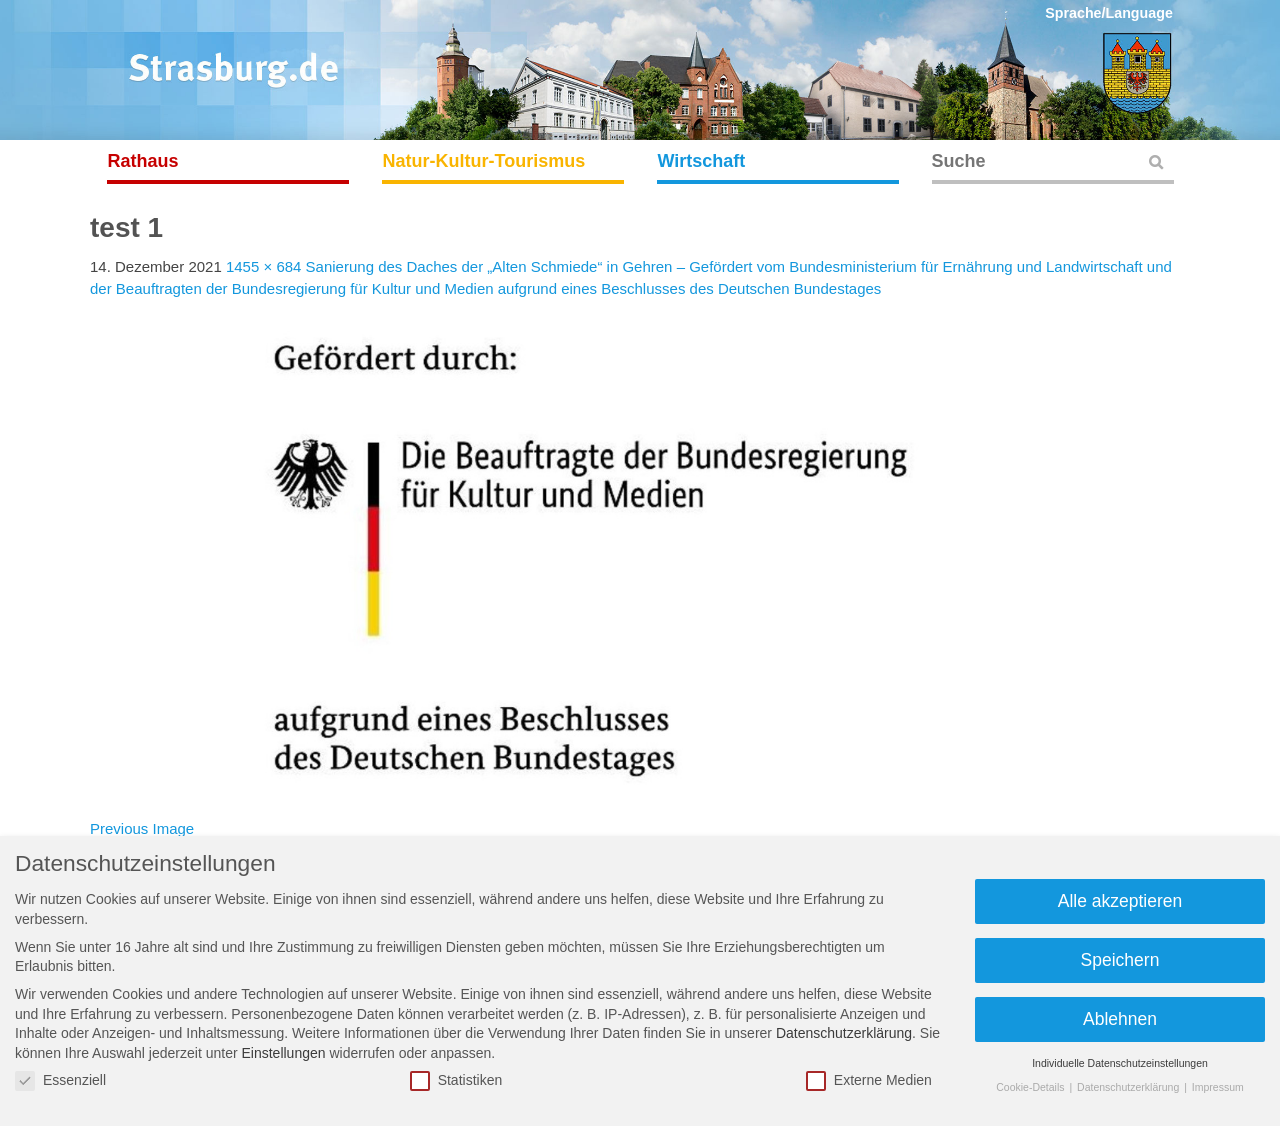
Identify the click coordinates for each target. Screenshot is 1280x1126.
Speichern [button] (1120, 960)
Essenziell (60, 1080)
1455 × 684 (264, 266)
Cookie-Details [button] (1031, 1087)
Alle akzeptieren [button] (1120, 901)
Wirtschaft (702, 161)
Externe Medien (869, 1080)
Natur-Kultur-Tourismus (484, 161)
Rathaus (143, 161)
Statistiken (456, 1080)
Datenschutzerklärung (844, 1033)
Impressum (1218, 1087)
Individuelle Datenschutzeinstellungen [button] (1120, 1063)
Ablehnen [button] (1120, 1019)
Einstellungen (283, 1053)
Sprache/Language (1109, 13)
